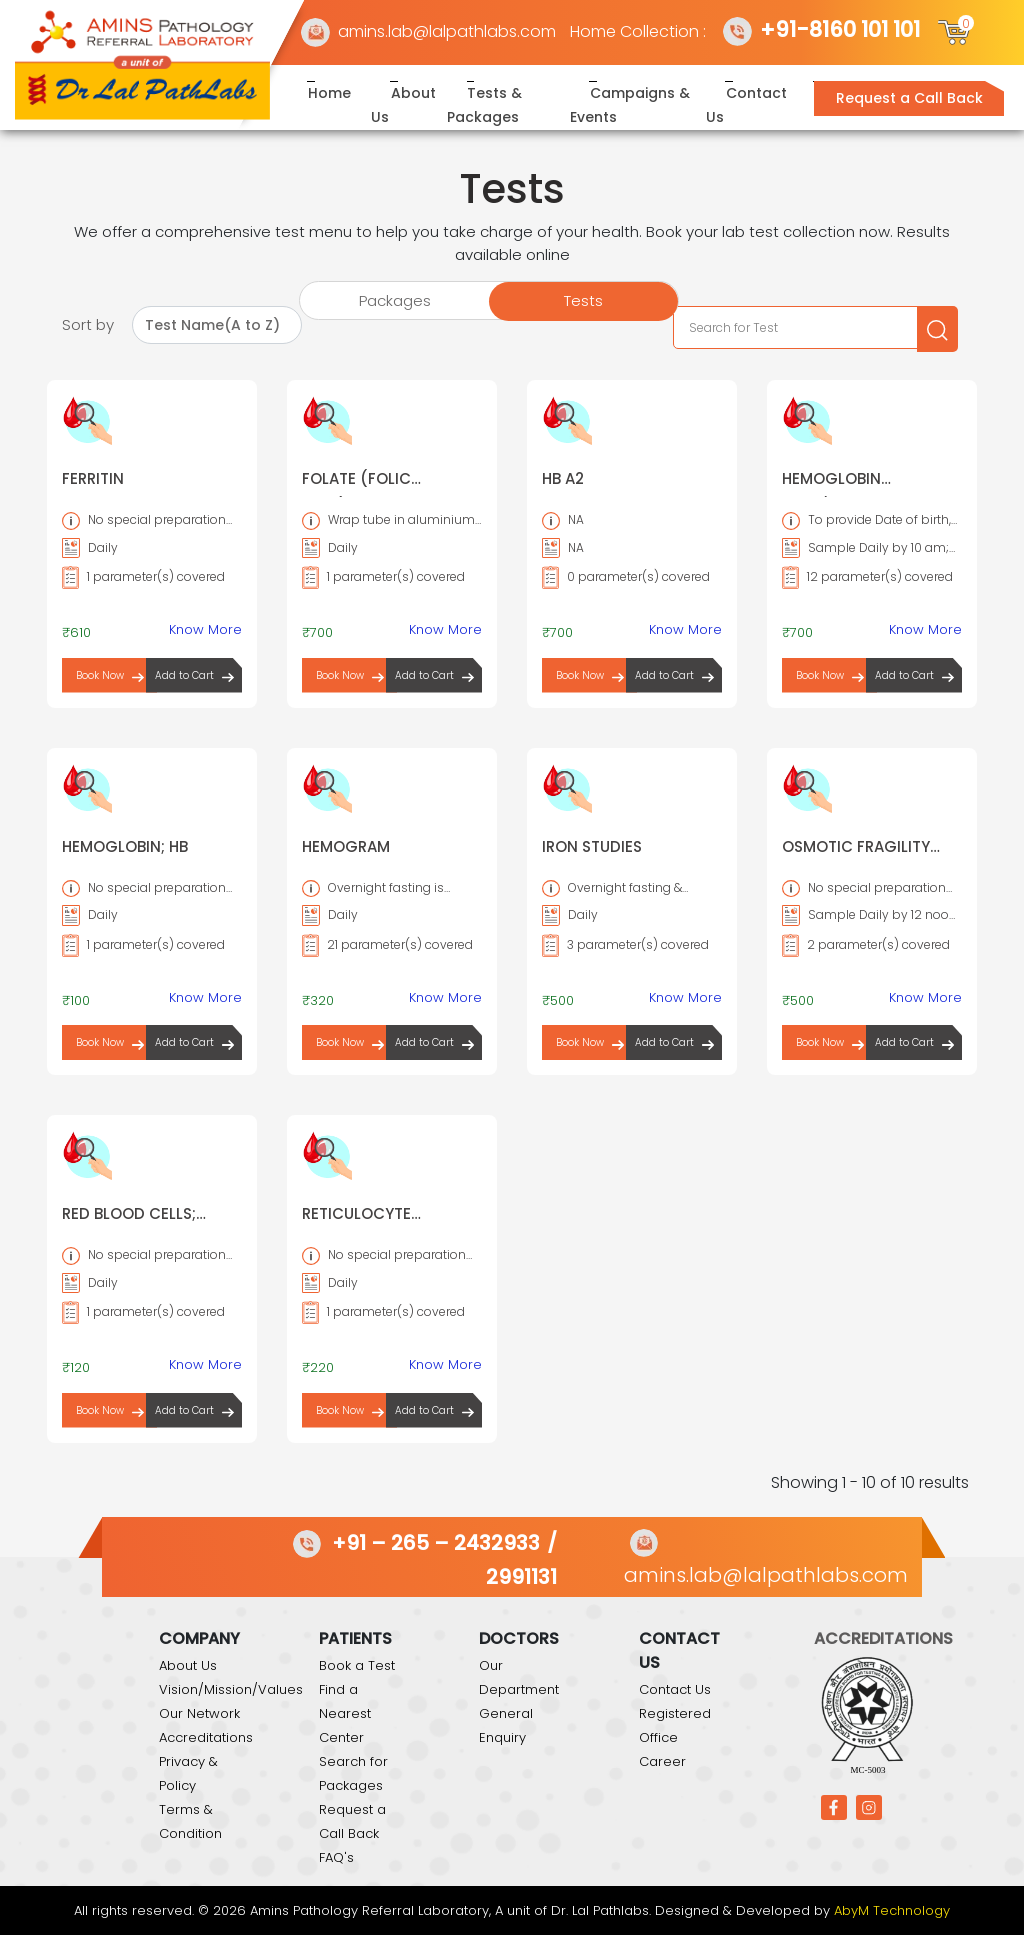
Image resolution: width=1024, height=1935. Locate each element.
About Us (188, 1665)
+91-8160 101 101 (820, 29)
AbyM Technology (892, 1910)
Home (329, 93)
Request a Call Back (909, 98)
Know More (205, 629)
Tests (583, 300)
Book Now (110, 675)
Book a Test (357, 1665)
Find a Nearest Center (345, 1713)
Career (662, 1761)
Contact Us (675, 1689)
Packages (395, 300)
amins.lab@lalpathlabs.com (427, 31)
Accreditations (206, 1737)
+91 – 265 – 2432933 (413, 1543)
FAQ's (336, 1857)
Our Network (199, 1713)
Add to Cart (194, 675)
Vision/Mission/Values (231, 1689)
